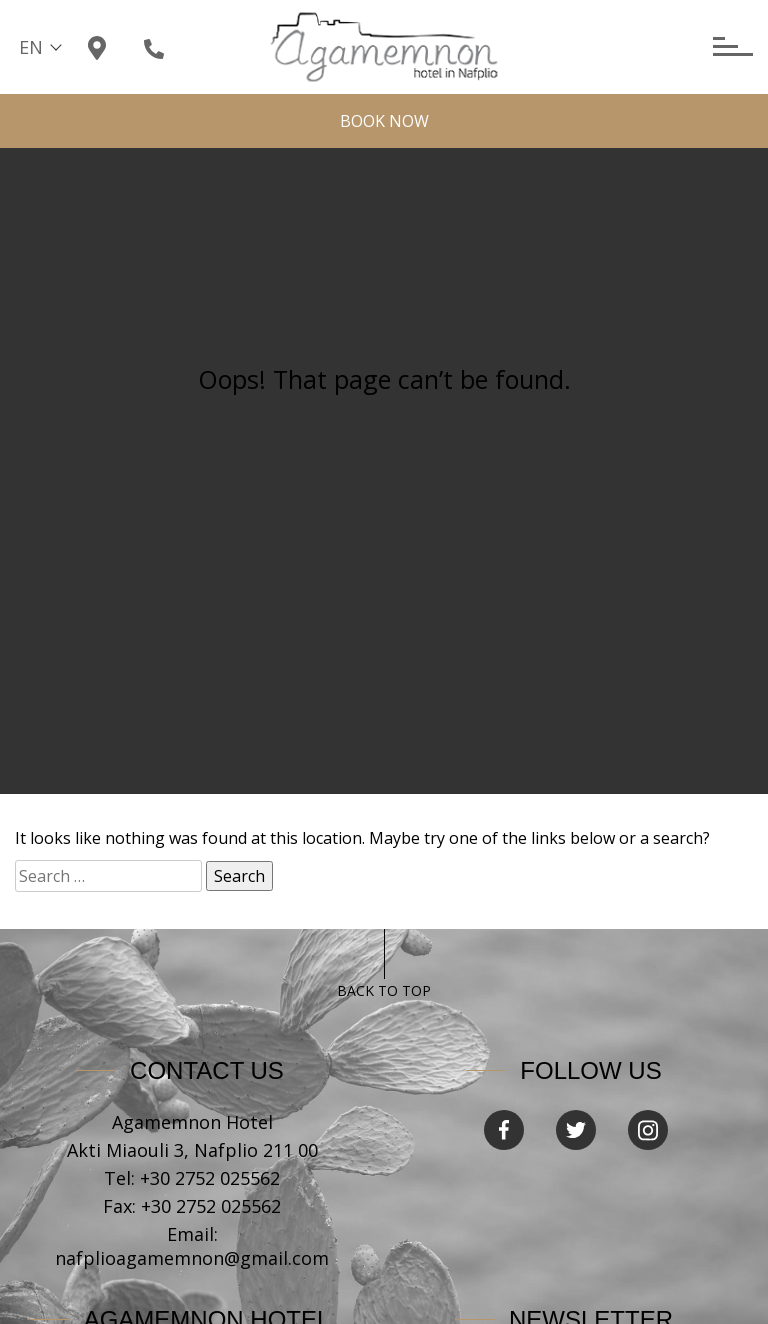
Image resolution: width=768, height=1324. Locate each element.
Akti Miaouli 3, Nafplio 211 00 (192, 1150)
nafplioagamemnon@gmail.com (192, 1258)
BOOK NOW (384, 121)
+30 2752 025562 (210, 1178)
